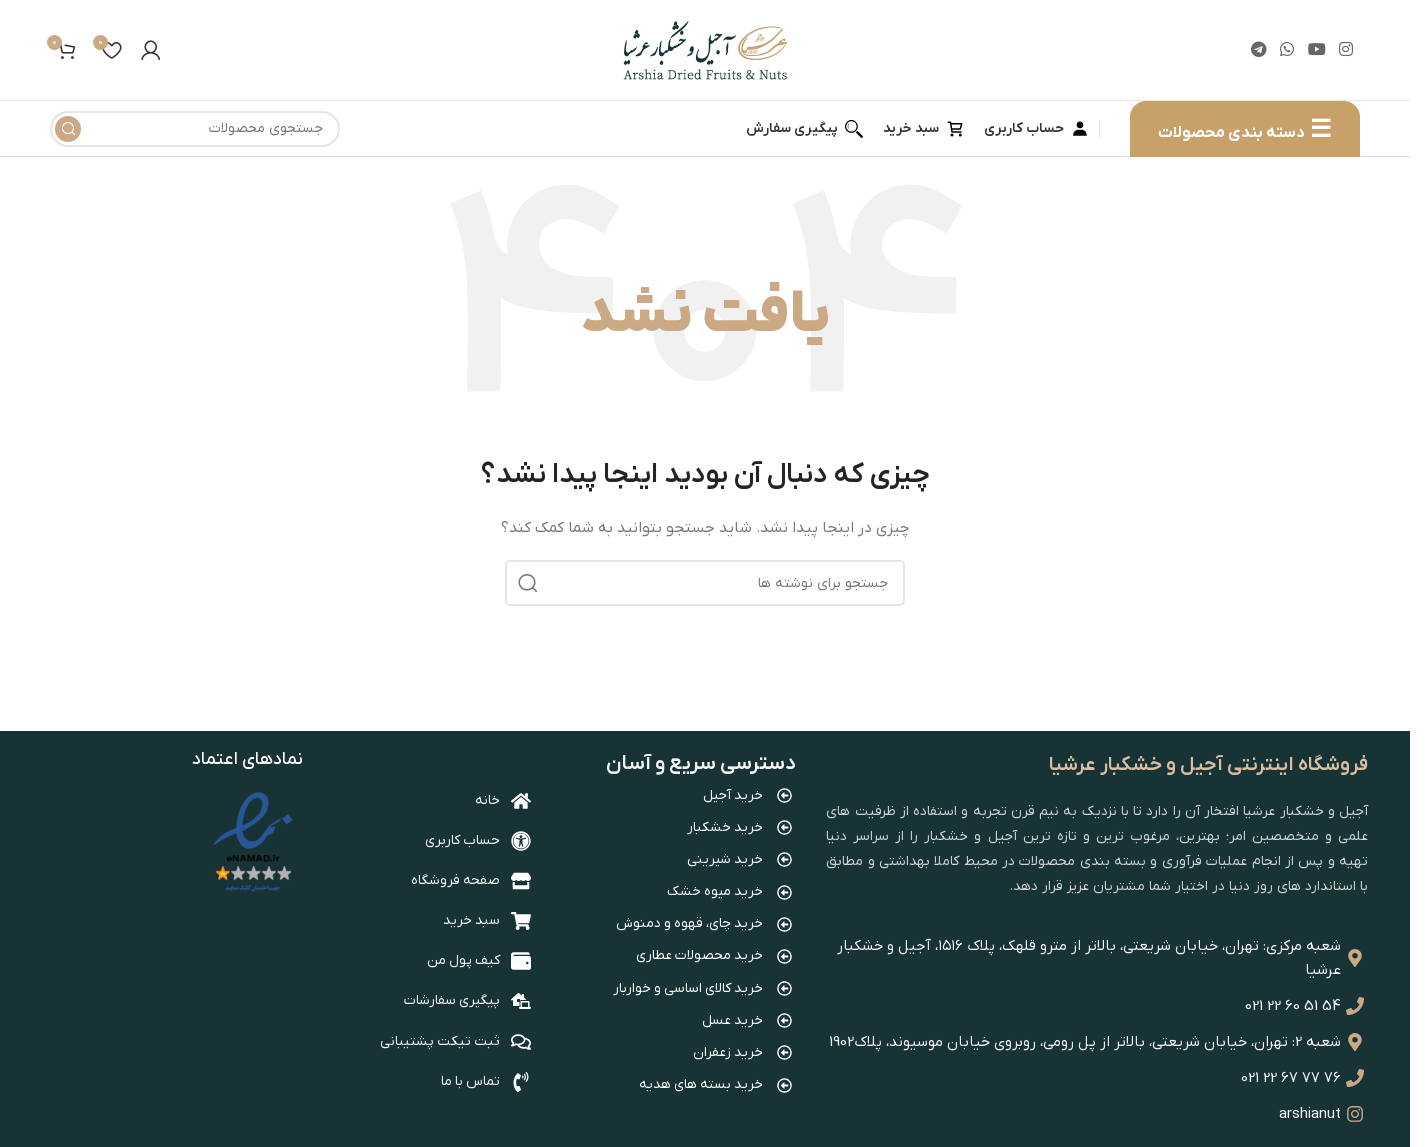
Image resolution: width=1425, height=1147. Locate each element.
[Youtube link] (1316, 50)
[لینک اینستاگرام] (1345, 50)
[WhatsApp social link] (1287, 50)
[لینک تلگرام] (1259, 50)
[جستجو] (195, 129)
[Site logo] (705, 49)
